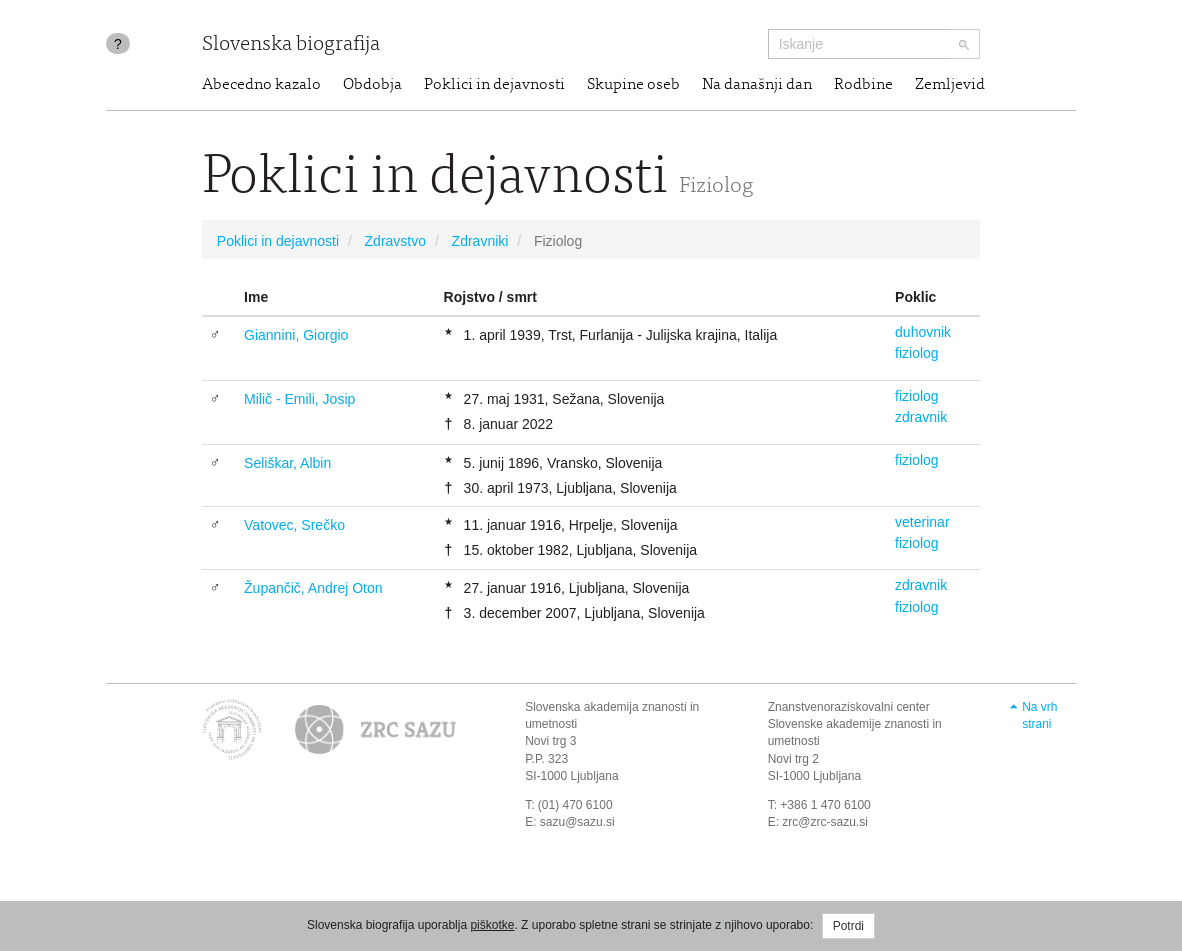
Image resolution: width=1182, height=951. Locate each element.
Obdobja (372, 85)
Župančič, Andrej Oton (313, 588)
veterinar (922, 522)
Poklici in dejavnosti (494, 85)
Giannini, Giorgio (296, 335)
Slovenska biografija (291, 45)
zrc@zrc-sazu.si (825, 822)
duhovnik (923, 332)
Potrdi (848, 926)
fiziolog (917, 353)
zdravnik (921, 417)
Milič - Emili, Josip (299, 399)
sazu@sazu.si (577, 822)
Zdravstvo (395, 241)
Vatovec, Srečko (294, 525)
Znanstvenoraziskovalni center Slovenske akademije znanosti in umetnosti (855, 724)
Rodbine (863, 85)
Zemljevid (950, 85)
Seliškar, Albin (287, 463)
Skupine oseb (633, 85)
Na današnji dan (757, 85)
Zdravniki (480, 241)
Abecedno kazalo (261, 85)
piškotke (492, 925)
